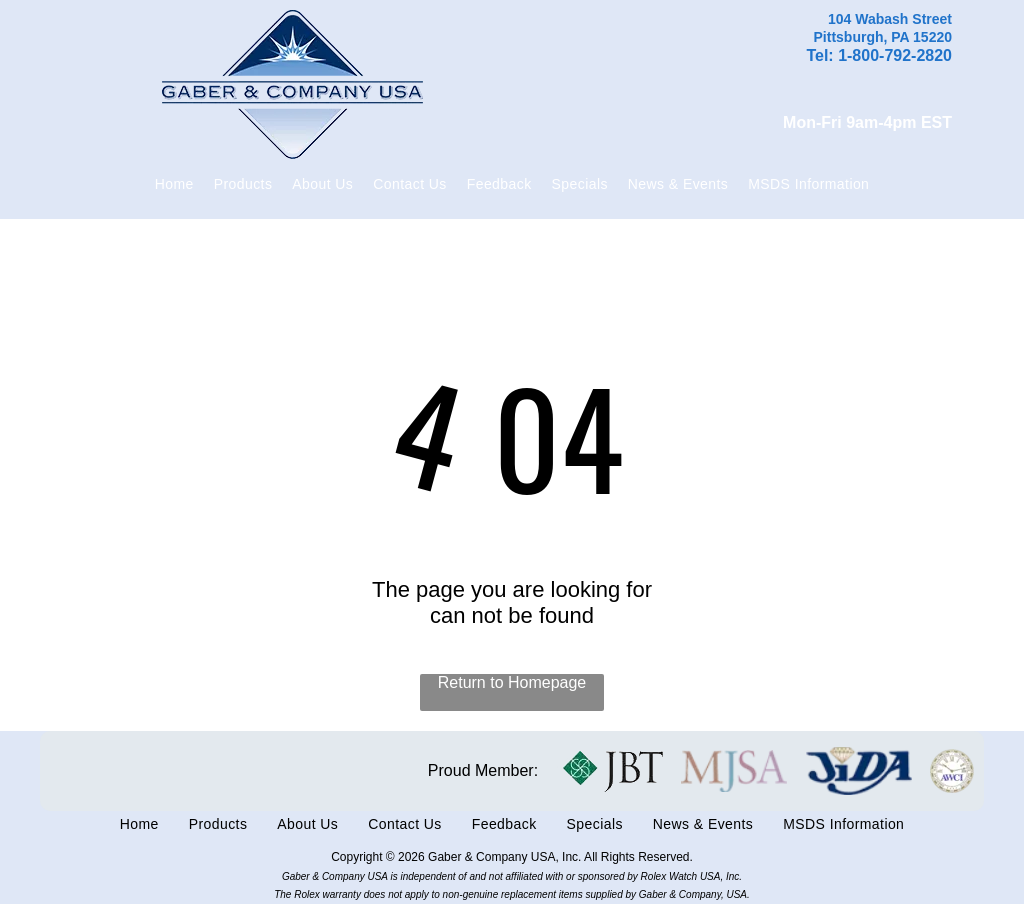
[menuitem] (174, 184)
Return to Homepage (512, 682)
